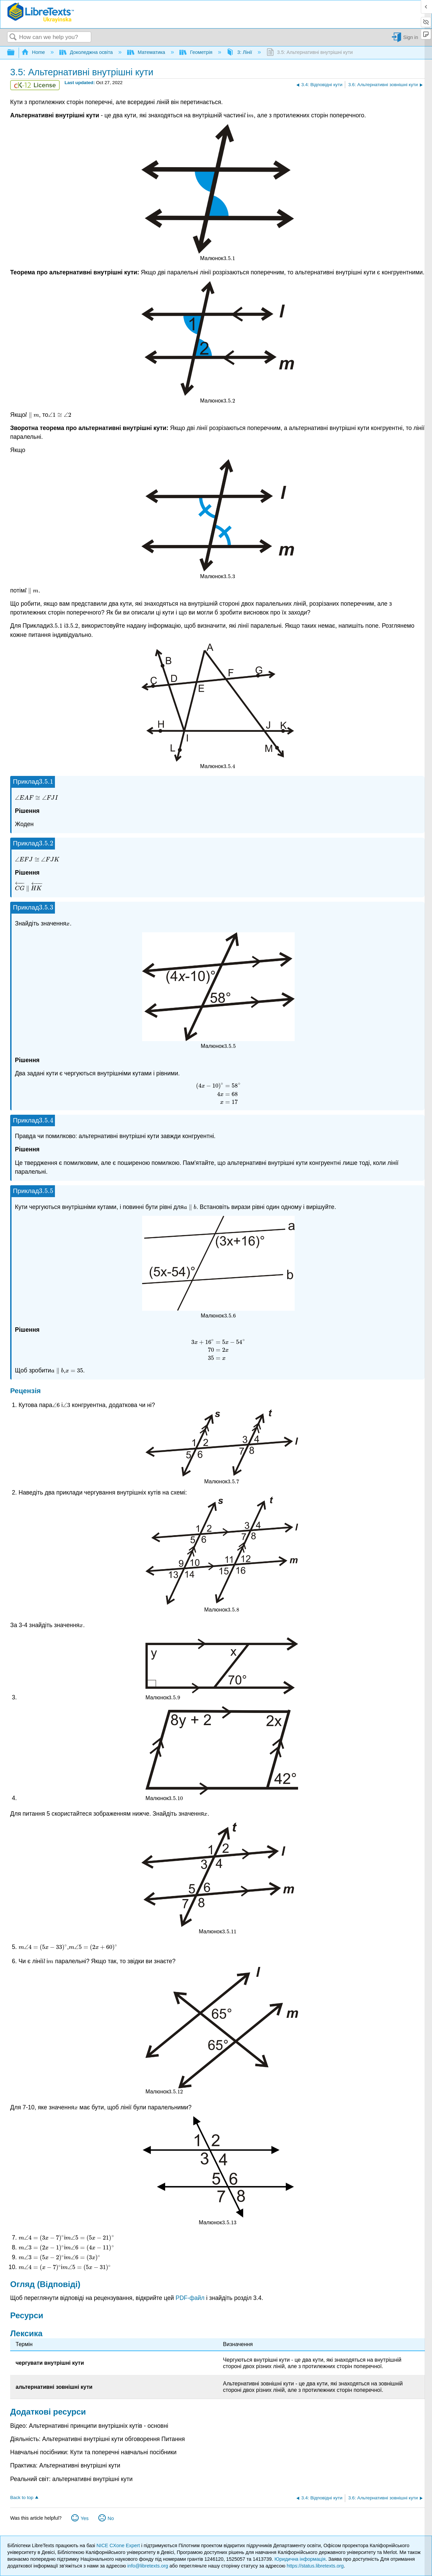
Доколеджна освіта (86, 52)
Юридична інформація (300, 2559)
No (110, 2518)
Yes (85, 2518)
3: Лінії (240, 52)
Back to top (21, 2497)
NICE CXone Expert (119, 2545)
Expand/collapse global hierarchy (15, 52)
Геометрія (196, 52)
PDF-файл (190, 2298)
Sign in (410, 37)
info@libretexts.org (147, 2566)
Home (33, 52)
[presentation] (245, 115)
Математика (146, 52)
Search (13, 37)
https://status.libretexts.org (315, 2566)
